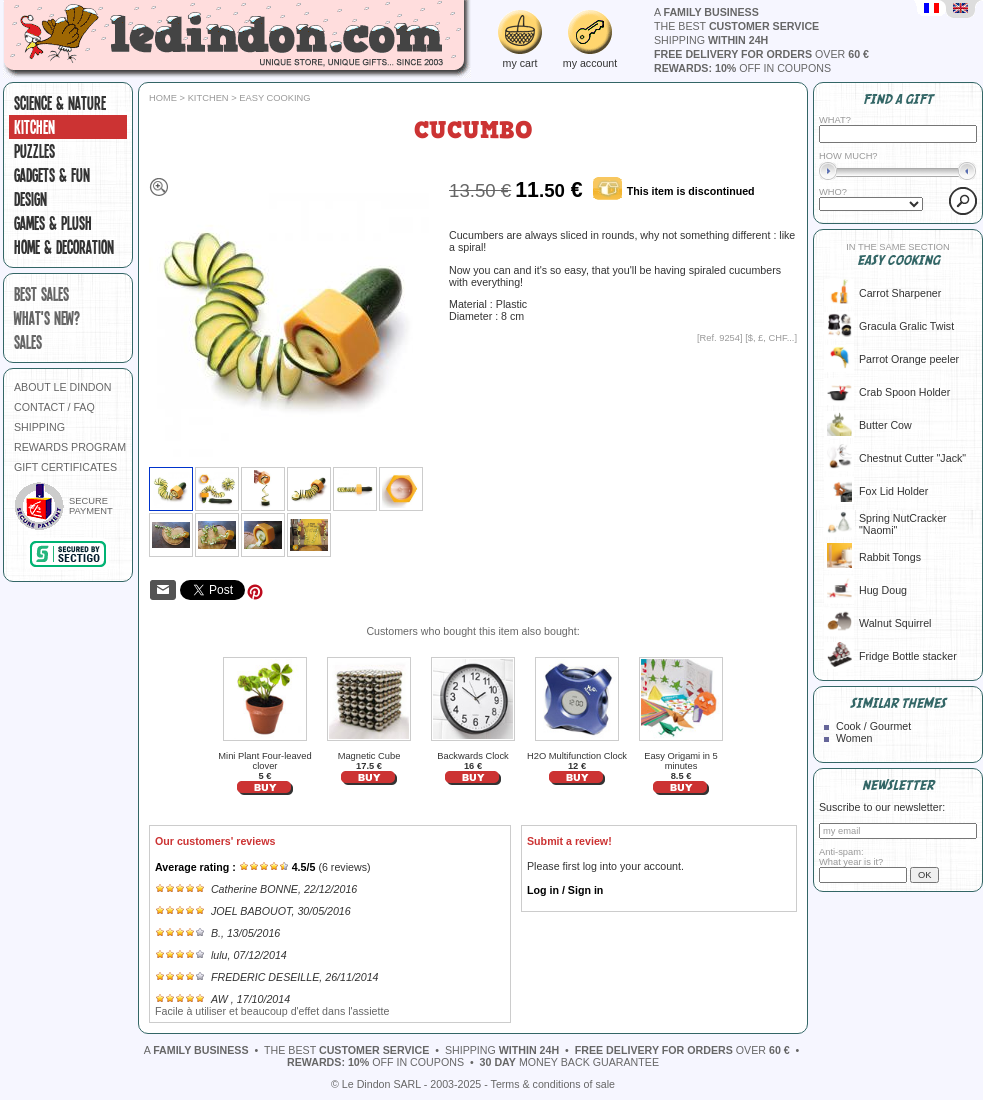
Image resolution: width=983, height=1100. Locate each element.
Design (30, 199)
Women (854, 738)
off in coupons (742, 68)
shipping (711, 40)
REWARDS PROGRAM (70, 447)
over (761, 54)
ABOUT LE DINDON (63, 387)
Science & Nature (60, 103)
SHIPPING (39, 427)
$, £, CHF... (771, 338)
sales (28, 342)
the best (736, 26)
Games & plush (53, 223)
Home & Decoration (64, 247)
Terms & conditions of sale (553, 1084)
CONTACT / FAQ (54, 407)
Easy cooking (274, 98)
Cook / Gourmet (873, 726)
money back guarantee (569, 1062)
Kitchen (34, 127)
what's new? (47, 318)
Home (163, 98)
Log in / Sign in (565, 890)
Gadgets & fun (52, 175)
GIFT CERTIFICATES (65, 467)
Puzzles (34, 151)
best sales (41, 294)
